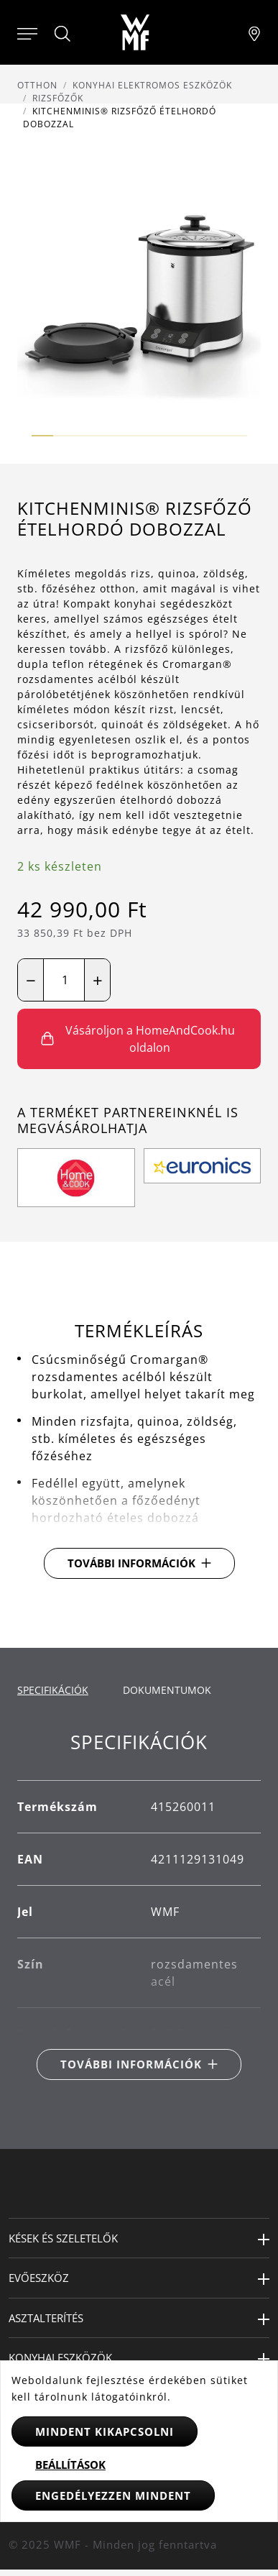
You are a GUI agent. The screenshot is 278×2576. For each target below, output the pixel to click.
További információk (131, 1563)
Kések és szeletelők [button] (63, 2238)
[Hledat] (63, 34)
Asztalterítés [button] (46, 2318)
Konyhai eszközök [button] (60, 2357)
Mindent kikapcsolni (104, 2431)
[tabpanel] (139, 1905)
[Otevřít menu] (27, 32)
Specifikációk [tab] (52, 1690)
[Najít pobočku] (254, 32)
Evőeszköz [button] (39, 2277)
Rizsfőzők (57, 98)
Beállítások (70, 2464)
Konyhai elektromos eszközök (152, 85)
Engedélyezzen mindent (113, 2495)
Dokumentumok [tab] (167, 1690)
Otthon (37, 85)
